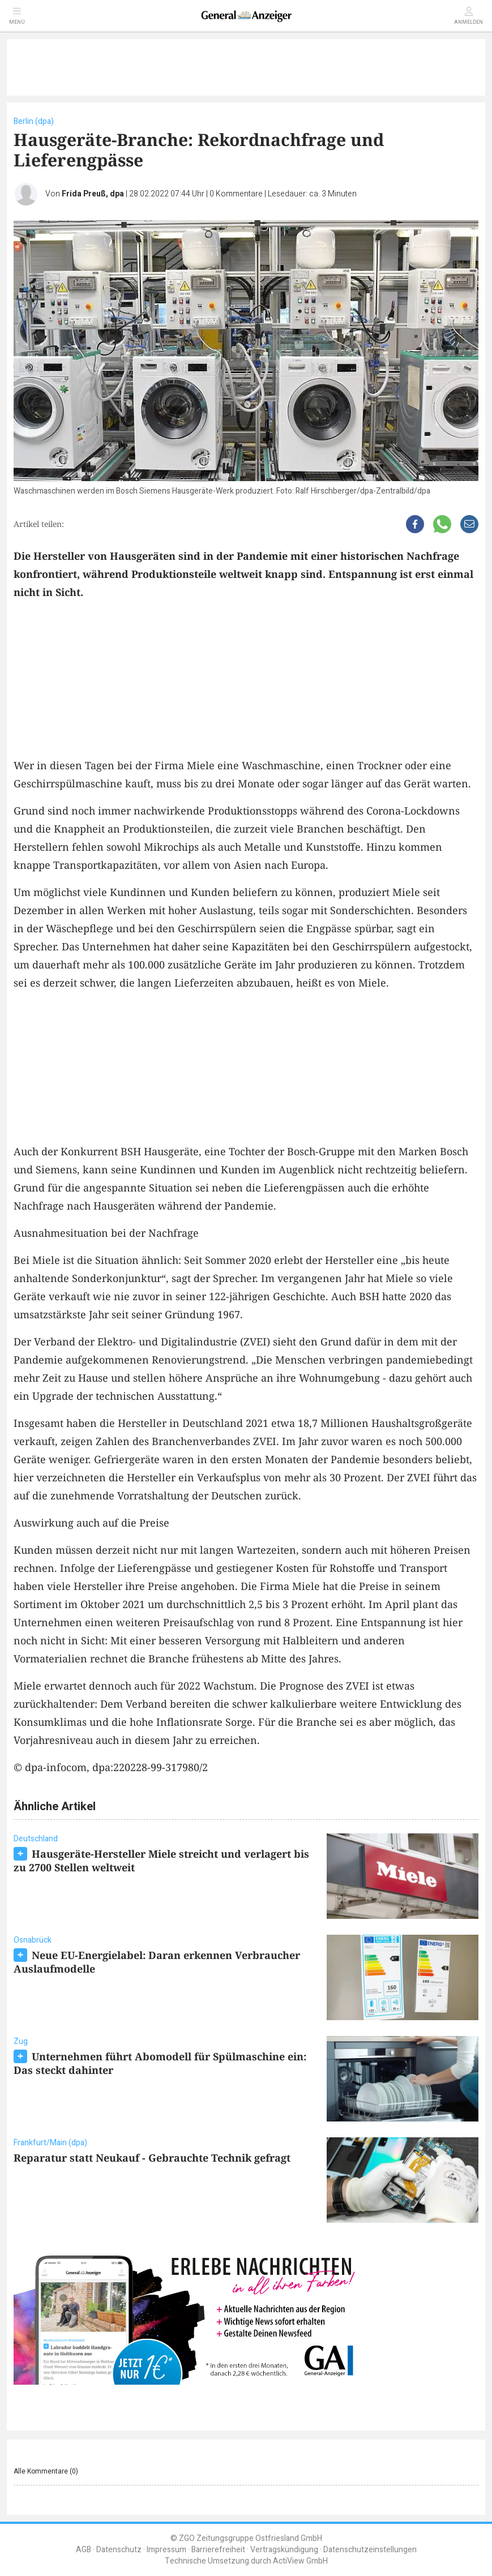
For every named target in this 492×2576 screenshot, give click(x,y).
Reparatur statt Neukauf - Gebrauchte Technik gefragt (152, 2157)
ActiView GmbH (300, 2561)
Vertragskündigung (284, 2550)
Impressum (166, 2550)
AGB (83, 2550)
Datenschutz (119, 2550)
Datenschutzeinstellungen (370, 2550)
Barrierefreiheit (218, 2550)
